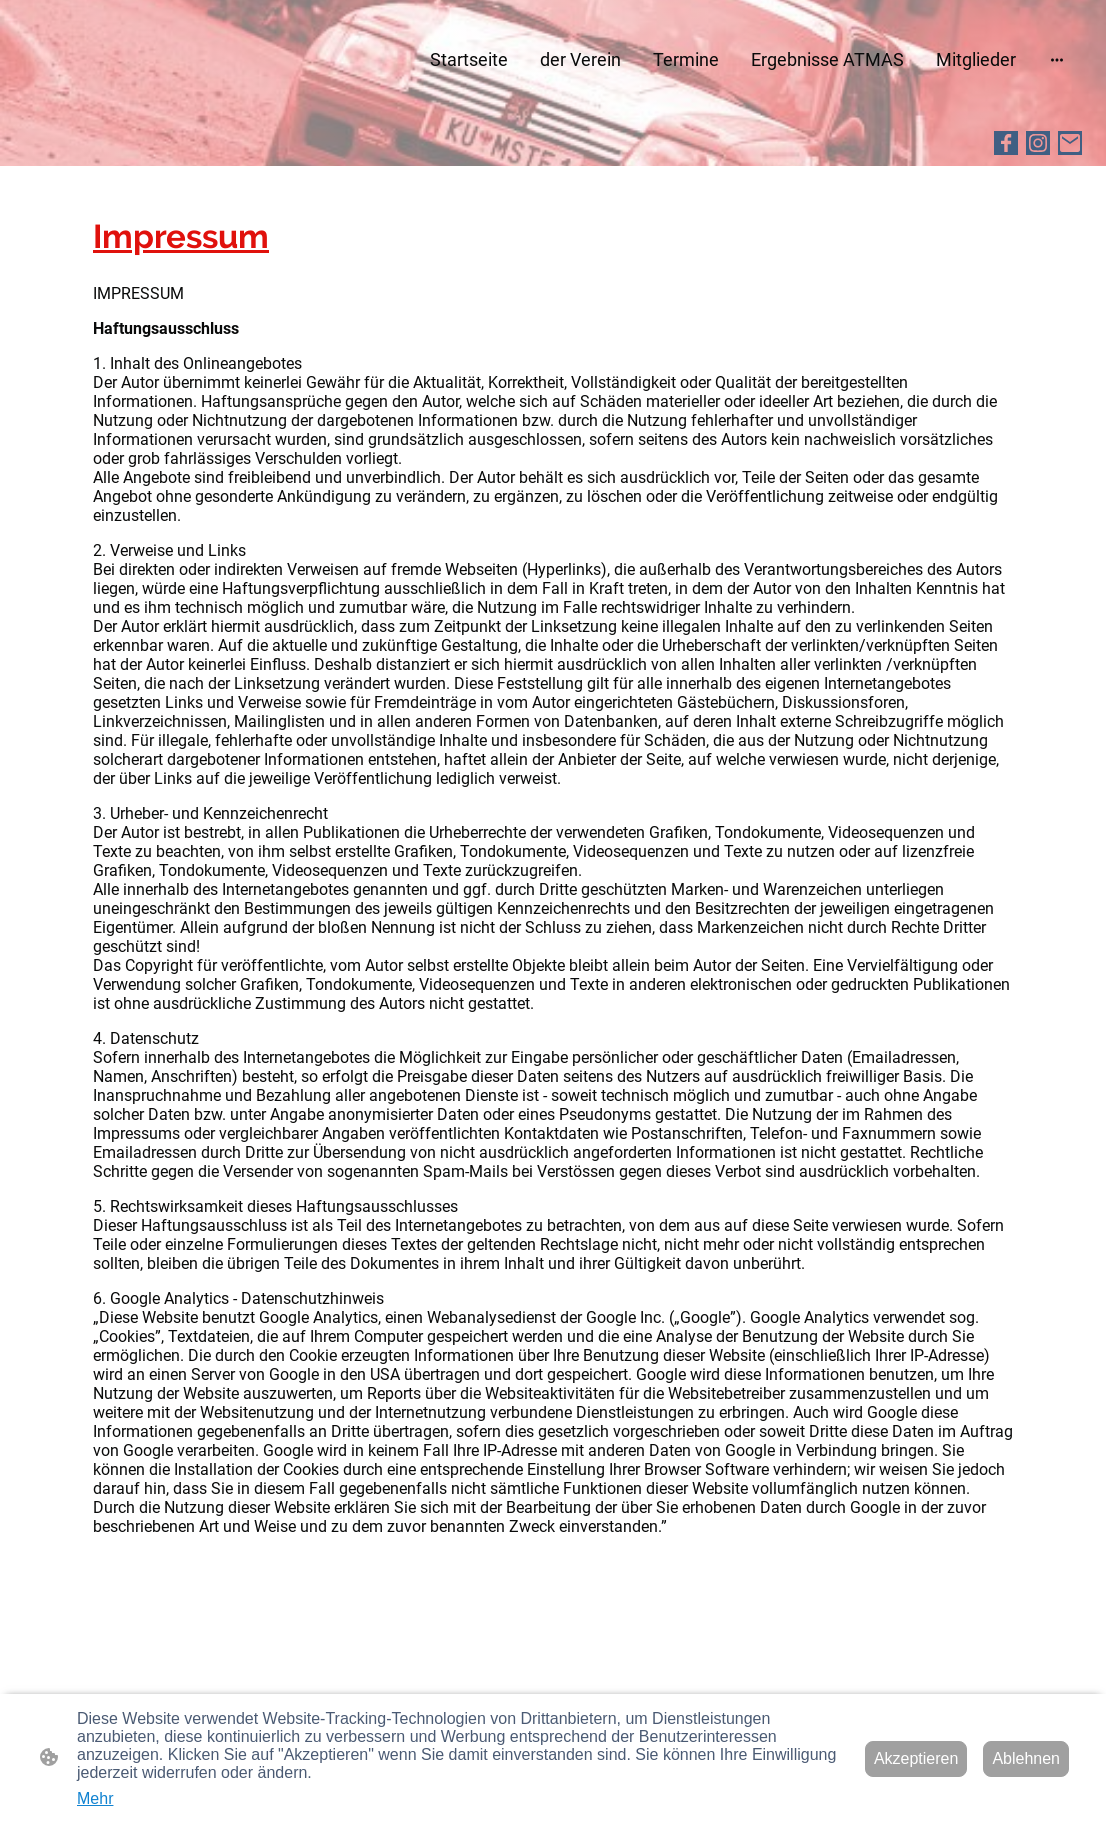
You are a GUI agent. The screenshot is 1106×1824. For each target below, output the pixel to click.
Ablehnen (1026, 1758)
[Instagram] (1038, 143)
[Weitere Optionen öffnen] (1057, 59)
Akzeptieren (916, 1758)
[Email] (1070, 143)
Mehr (95, 1798)
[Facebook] (1006, 143)
